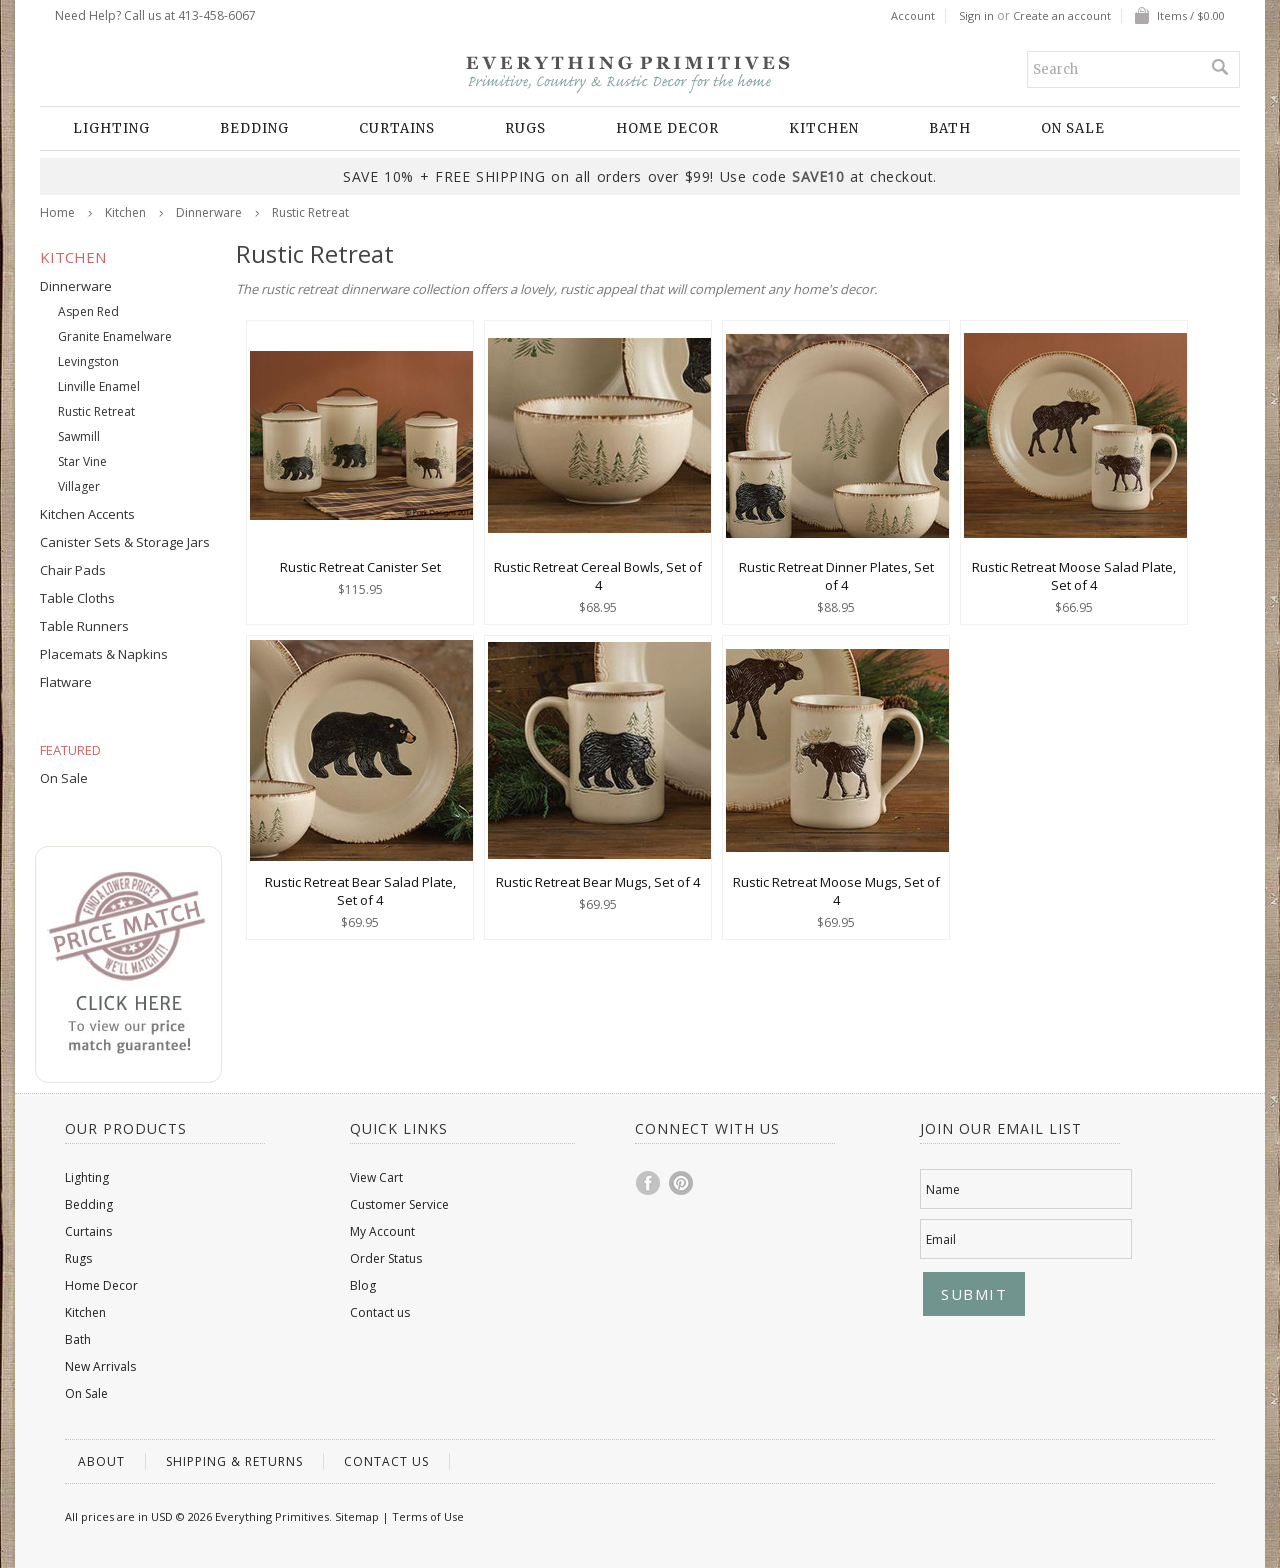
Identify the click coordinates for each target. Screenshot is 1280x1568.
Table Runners (84, 626)
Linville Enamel (99, 386)
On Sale (1073, 128)
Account (913, 16)
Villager (79, 486)
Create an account (1062, 16)
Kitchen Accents (87, 514)
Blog (363, 1285)
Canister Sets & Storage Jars (125, 542)
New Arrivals (100, 1366)
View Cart (376, 1177)
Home (57, 212)
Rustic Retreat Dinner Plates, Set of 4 (836, 576)
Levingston (88, 361)
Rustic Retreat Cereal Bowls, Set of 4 (598, 576)
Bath (950, 128)
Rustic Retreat (96, 411)
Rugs (525, 128)
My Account (382, 1231)
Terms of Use (428, 1516)
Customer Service (399, 1204)
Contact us (380, 1312)
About (101, 1461)
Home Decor (667, 128)
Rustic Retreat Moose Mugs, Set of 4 (836, 891)
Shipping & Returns (234, 1461)
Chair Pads (73, 570)
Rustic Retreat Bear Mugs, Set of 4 (598, 882)
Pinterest (682, 1183)
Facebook (649, 1183)
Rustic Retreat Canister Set (360, 567)
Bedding (254, 128)
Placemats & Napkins (104, 654)
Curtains (397, 128)
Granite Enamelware (115, 336)
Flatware (66, 682)
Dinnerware (209, 212)
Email (941, 1239)
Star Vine (82, 461)
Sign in (976, 16)
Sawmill (79, 436)
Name (943, 1189)
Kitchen (824, 128)
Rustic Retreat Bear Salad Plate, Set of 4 (360, 891)
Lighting (111, 128)
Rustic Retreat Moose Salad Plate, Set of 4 (1074, 576)
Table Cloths (77, 598)
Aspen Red (88, 311)
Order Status (386, 1258)
